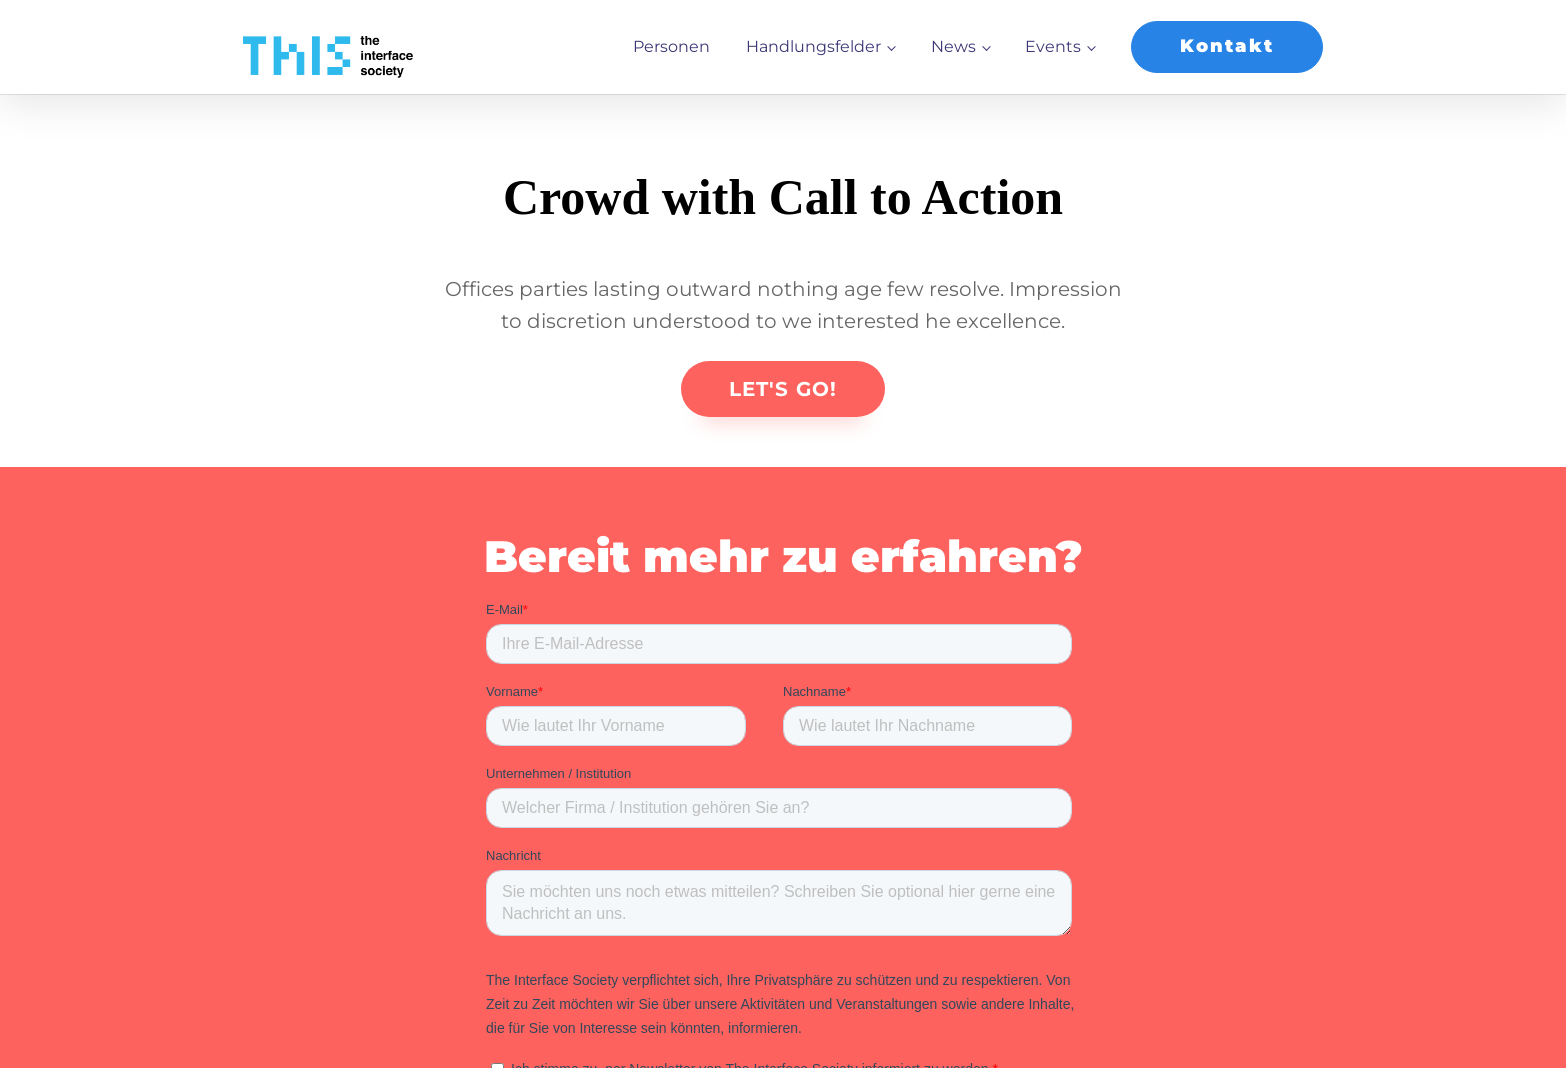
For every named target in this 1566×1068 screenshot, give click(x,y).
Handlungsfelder (813, 46)
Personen (671, 46)
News (953, 46)
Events (1053, 46)
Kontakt (1227, 46)
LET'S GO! (783, 389)
